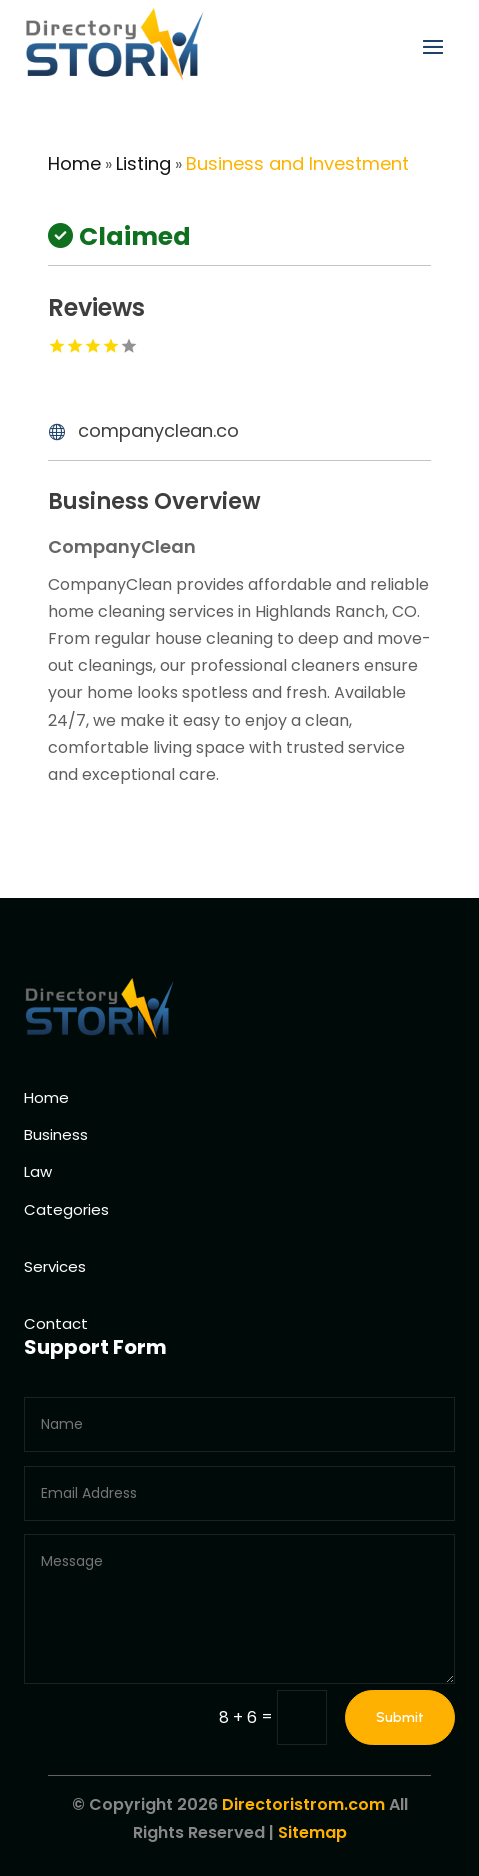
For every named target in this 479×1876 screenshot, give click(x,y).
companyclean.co (158, 430)
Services (55, 1266)
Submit (400, 1717)
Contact (56, 1323)
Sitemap (312, 1832)
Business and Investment (297, 163)
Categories (66, 1209)
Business (56, 1134)
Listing (143, 163)
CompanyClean (122, 546)
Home (74, 163)
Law (38, 1171)
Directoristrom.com (303, 1804)
